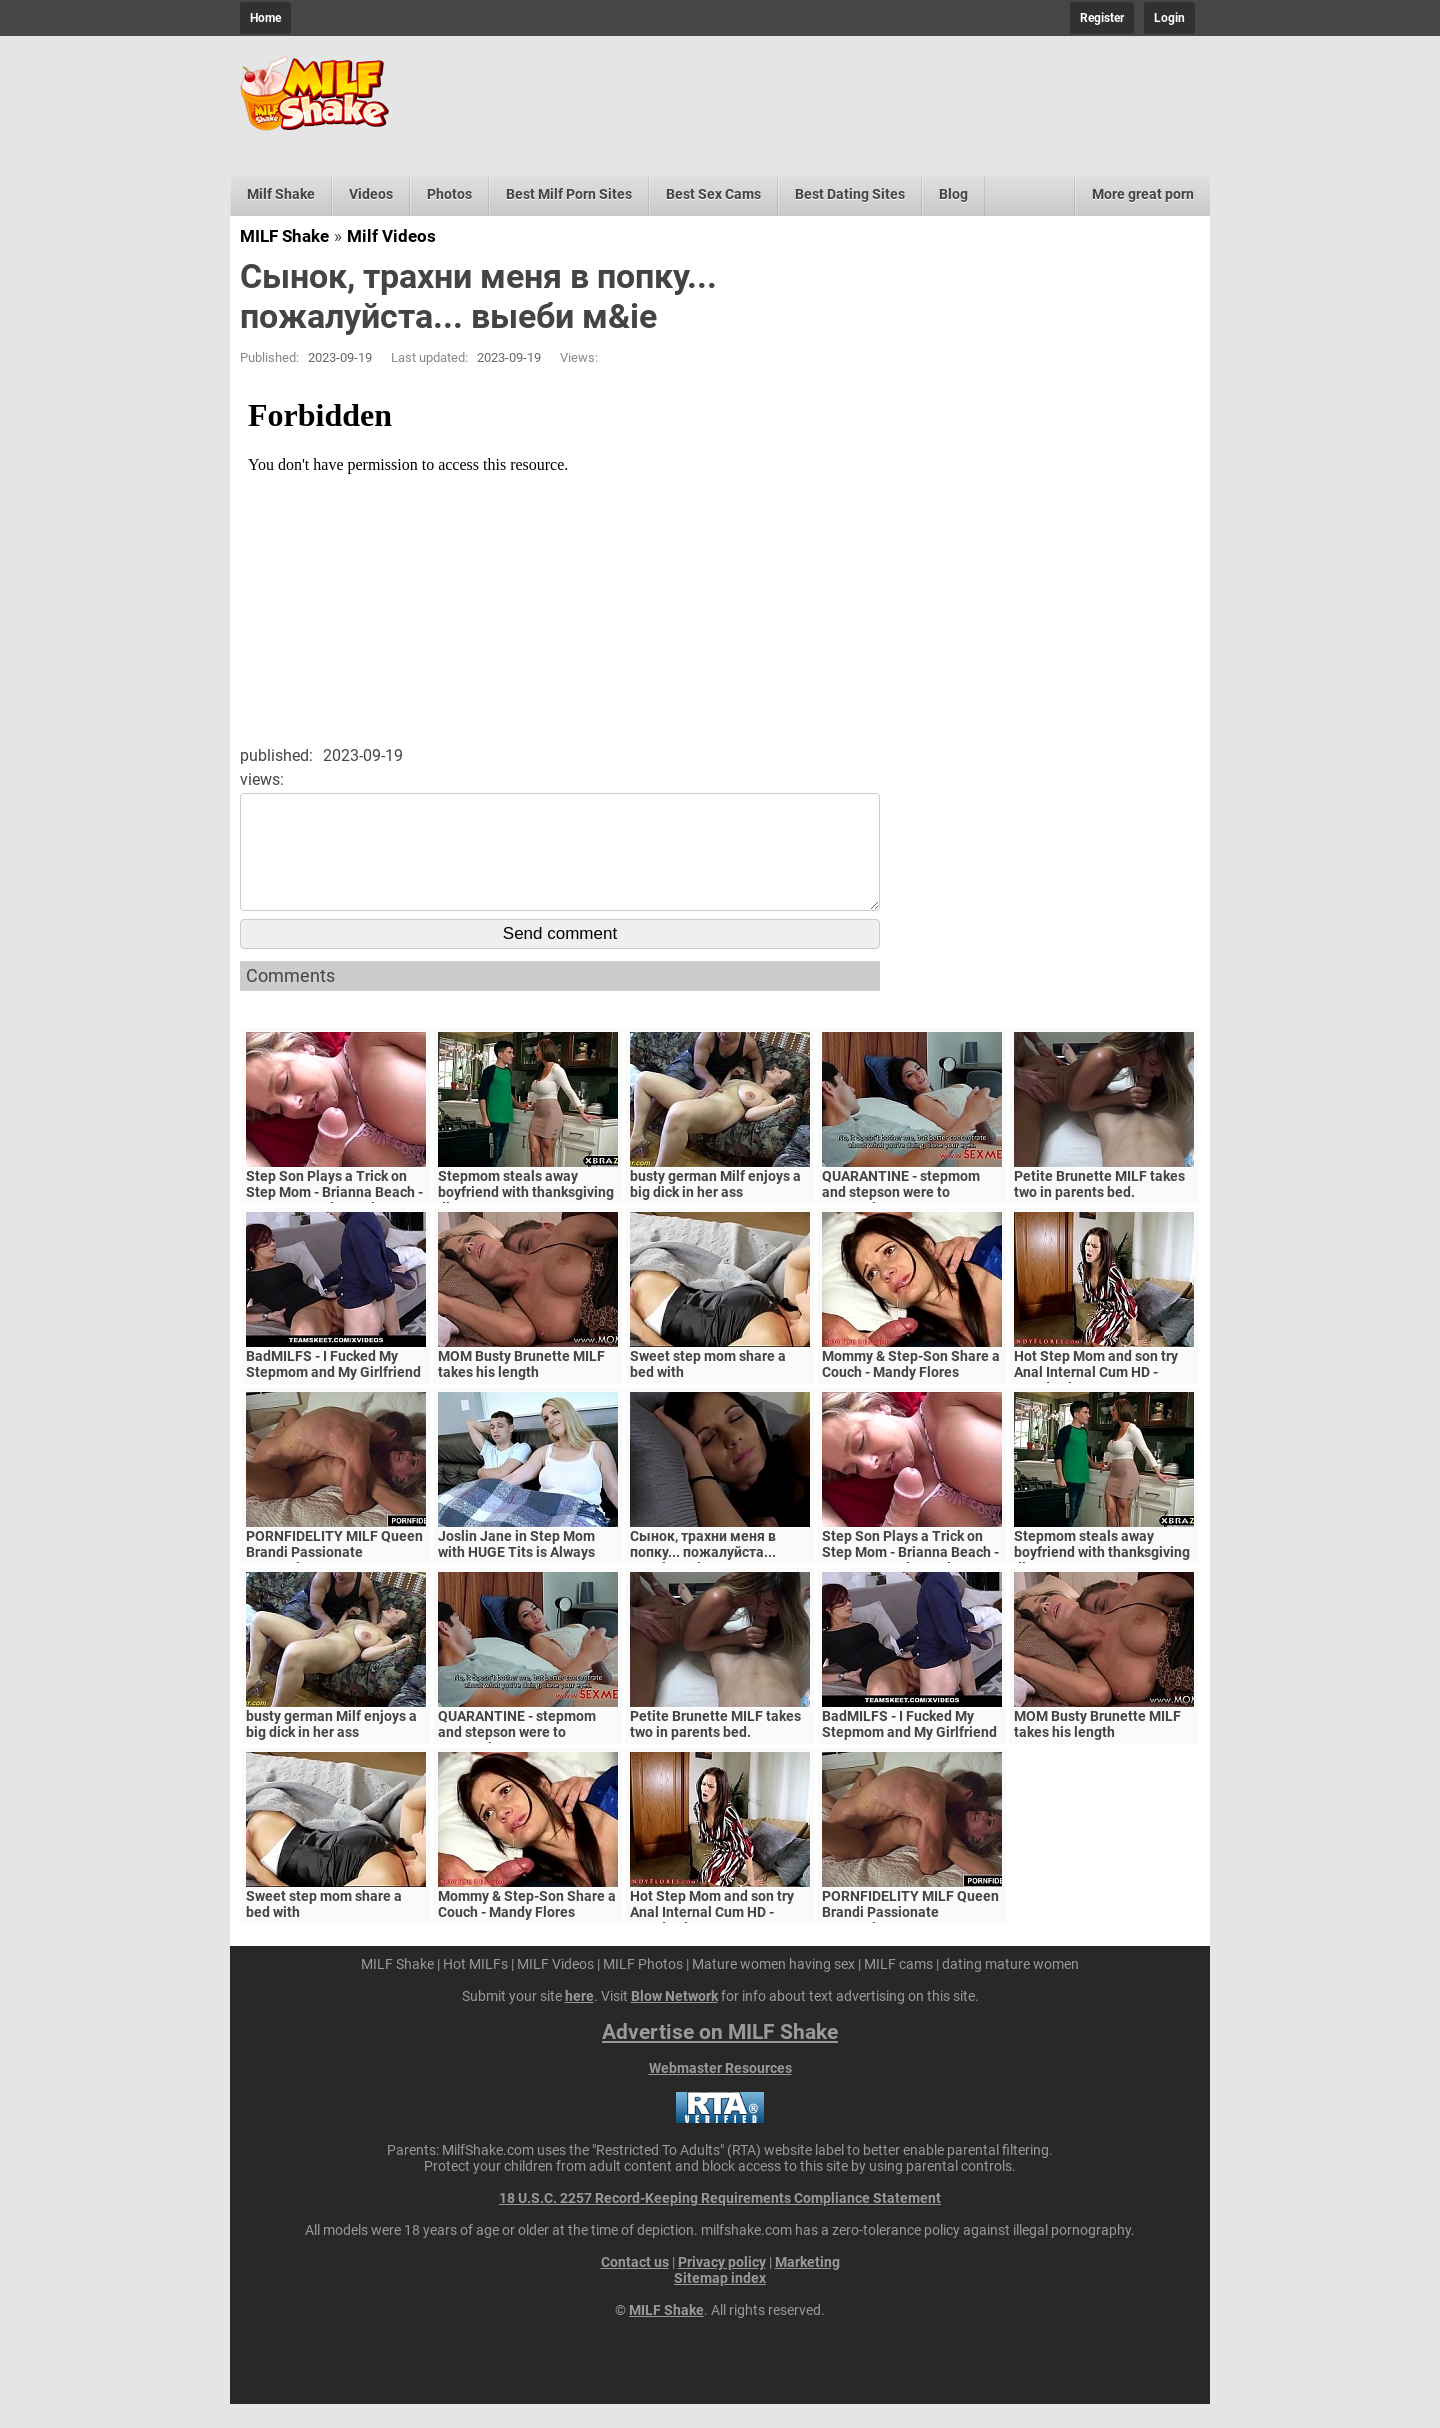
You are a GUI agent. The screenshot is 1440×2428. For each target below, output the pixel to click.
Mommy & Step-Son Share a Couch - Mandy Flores (911, 1388)
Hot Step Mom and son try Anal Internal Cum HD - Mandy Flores (1096, 1396)
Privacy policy (722, 2286)
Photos (449, 194)
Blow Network (674, 2020)
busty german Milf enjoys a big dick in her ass (715, 1208)
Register (1102, 18)
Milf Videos (391, 236)
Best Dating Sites (850, 194)
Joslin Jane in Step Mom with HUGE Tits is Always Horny (516, 1576)
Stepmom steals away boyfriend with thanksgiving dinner (526, 1216)
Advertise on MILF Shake (720, 2056)
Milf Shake (281, 194)
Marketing (807, 2286)
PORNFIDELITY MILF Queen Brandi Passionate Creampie (334, 1576)
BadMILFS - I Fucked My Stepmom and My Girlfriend (333, 1388)
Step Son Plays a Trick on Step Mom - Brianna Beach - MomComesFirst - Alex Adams (334, 1224)
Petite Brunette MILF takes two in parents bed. (1099, 1208)
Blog (953, 194)
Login (1169, 18)
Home (265, 18)
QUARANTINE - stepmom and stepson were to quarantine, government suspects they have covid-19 (912, 1224)
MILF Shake (284, 236)
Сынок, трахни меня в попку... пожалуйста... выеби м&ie (703, 1576)
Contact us (635, 2286)
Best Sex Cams (713, 194)
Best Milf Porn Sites (569, 194)
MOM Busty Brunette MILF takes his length (521, 1388)
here (579, 2020)
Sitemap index (720, 2302)
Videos (371, 194)
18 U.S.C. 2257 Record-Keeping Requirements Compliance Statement (720, 2222)
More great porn (1143, 194)
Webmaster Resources (720, 2092)
